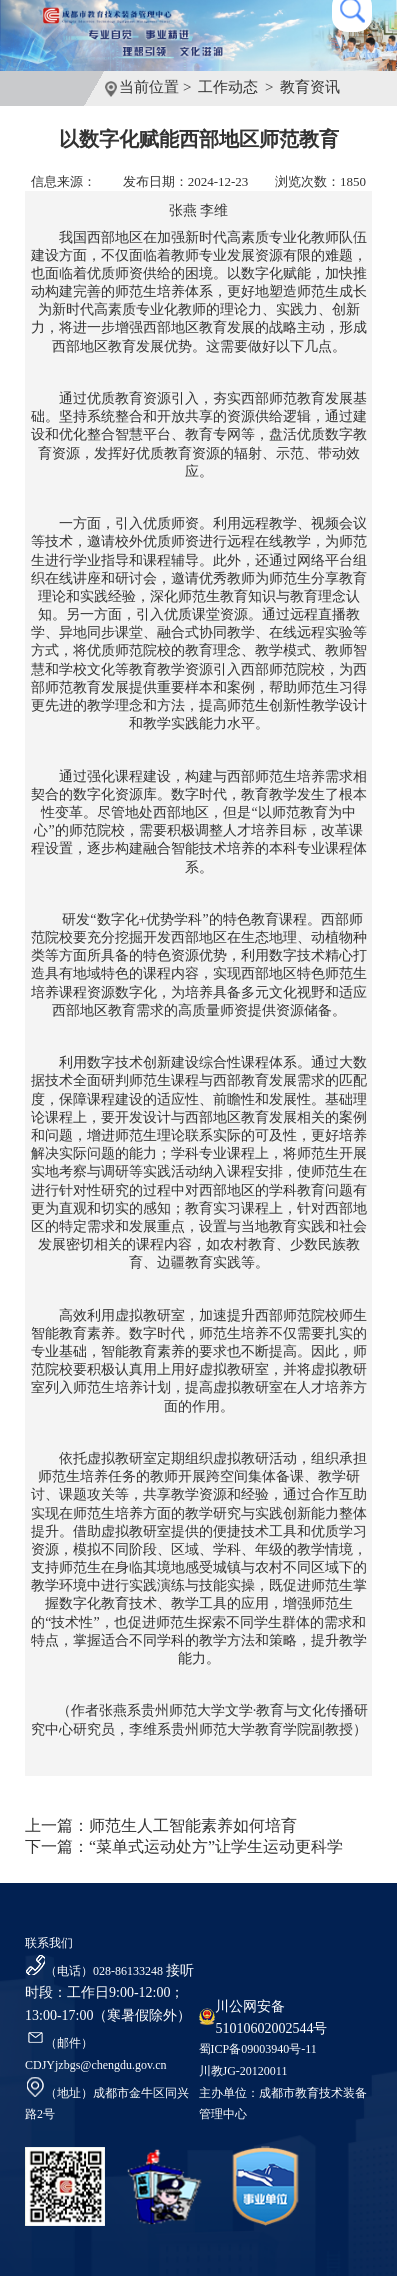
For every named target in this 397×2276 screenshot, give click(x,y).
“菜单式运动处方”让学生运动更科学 (216, 1846)
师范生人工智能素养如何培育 (193, 1825)
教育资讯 (310, 87)
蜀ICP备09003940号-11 (258, 2049)
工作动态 (228, 87)
